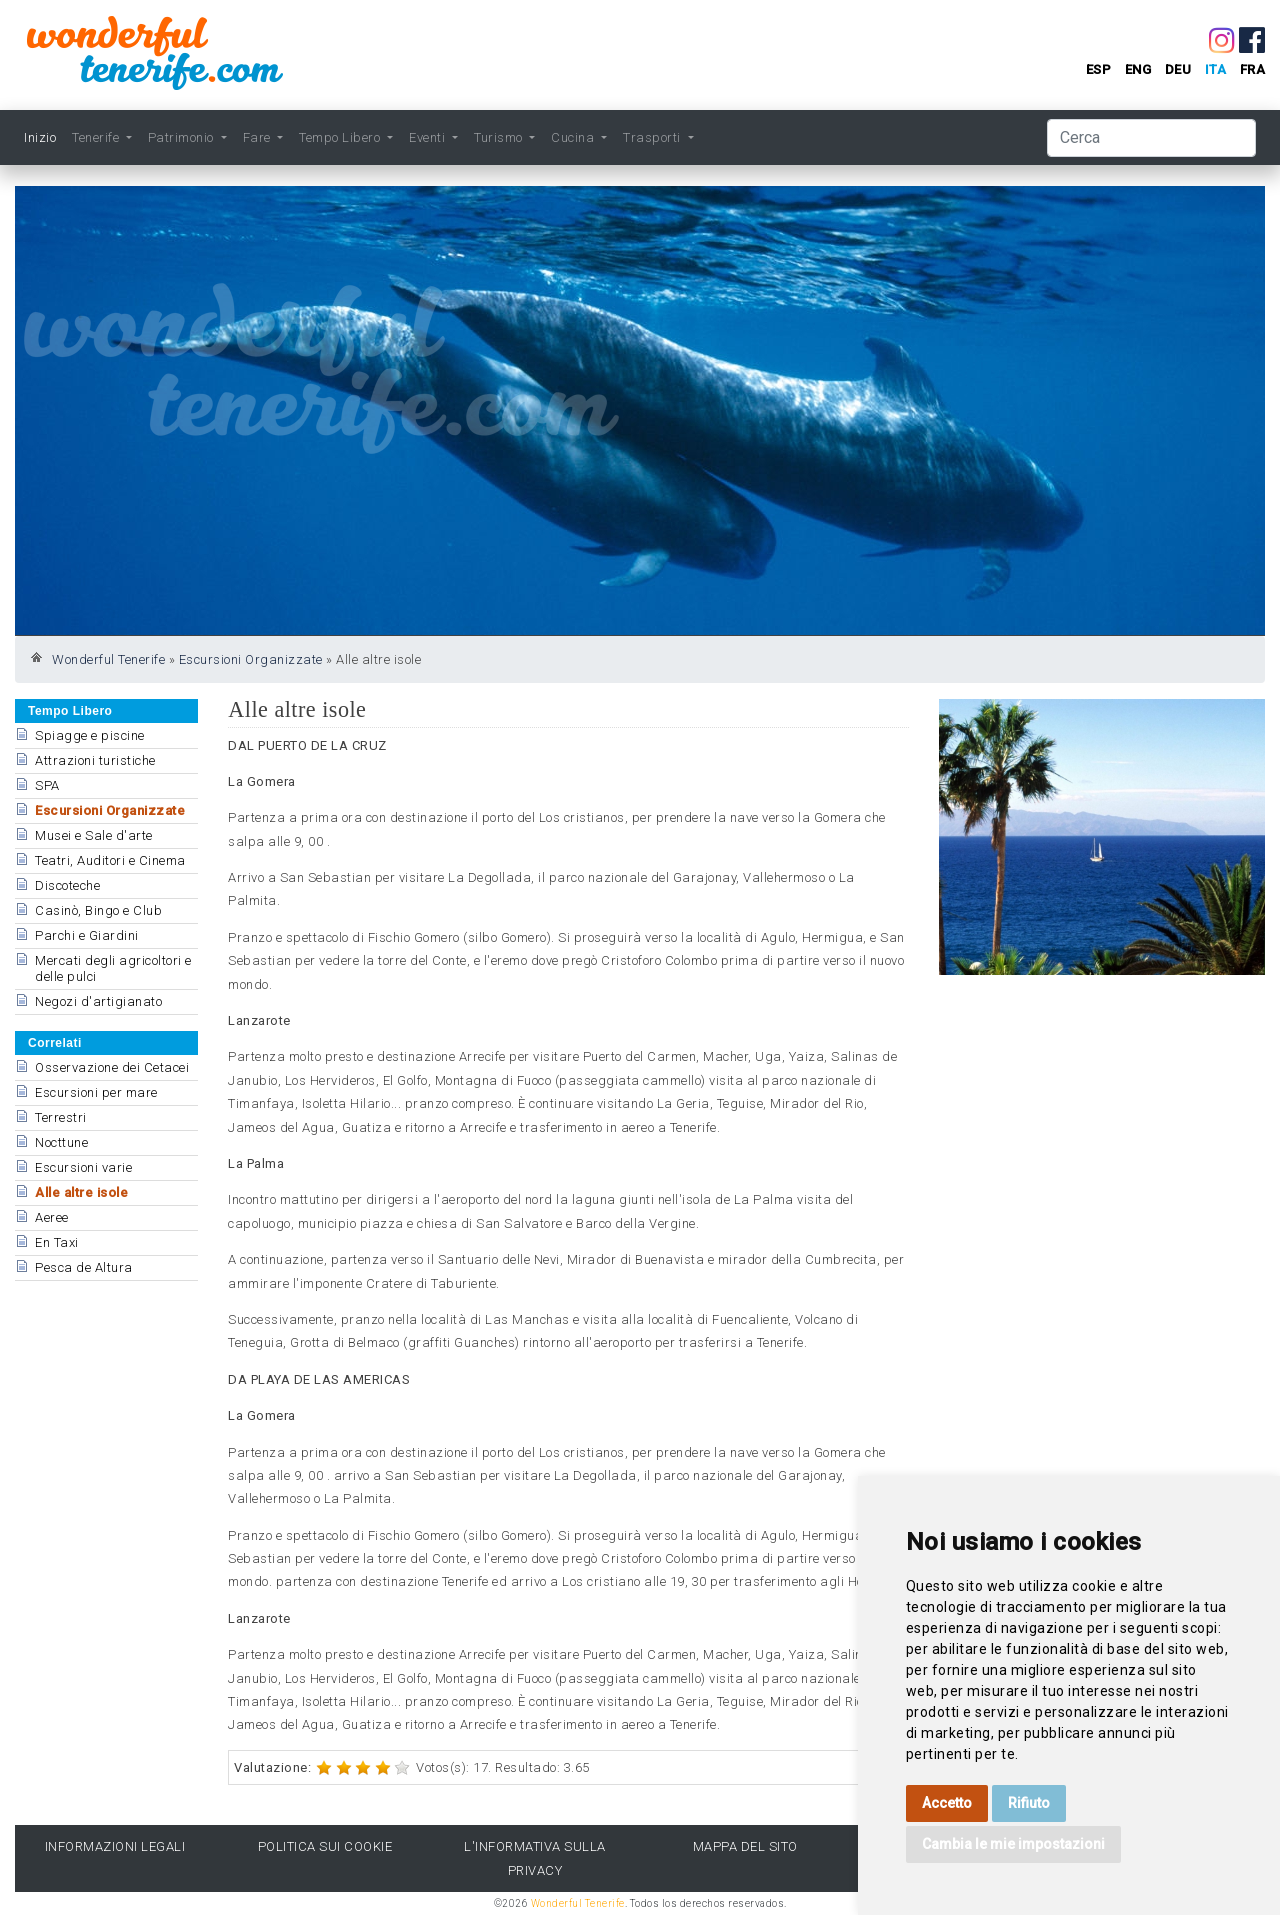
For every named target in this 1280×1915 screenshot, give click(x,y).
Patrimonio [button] (183, 137)
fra (1253, 69)
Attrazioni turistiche (95, 760)
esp (1099, 69)
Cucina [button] (574, 137)
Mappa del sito (745, 1846)
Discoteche (67, 885)
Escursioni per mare (96, 1092)
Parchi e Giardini (87, 935)
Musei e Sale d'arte (94, 835)
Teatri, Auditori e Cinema (110, 860)
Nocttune (61, 1142)
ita (1216, 69)
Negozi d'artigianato (98, 1001)
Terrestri (61, 1117)
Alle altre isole (81, 1192)
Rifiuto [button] (1029, 1803)
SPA (47, 785)
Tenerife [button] (97, 137)
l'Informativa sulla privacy (535, 1858)
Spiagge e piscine (90, 735)
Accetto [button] (947, 1803)
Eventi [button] (429, 137)
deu (1178, 69)
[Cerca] (1151, 138)
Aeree (52, 1217)
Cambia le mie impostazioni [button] (1013, 1844)
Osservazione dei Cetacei (112, 1067)
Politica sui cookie (325, 1846)
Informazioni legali (115, 1846)
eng (1138, 69)
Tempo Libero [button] (341, 137)
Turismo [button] (500, 137)
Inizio (40, 137)
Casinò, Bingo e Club (98, 910)
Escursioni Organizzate (251, 659)
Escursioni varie (83, 1167)
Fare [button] (259, 137)
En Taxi (57, 1242)
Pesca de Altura (84, 1267)
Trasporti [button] (653, 137)
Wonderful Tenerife (108, 659)
